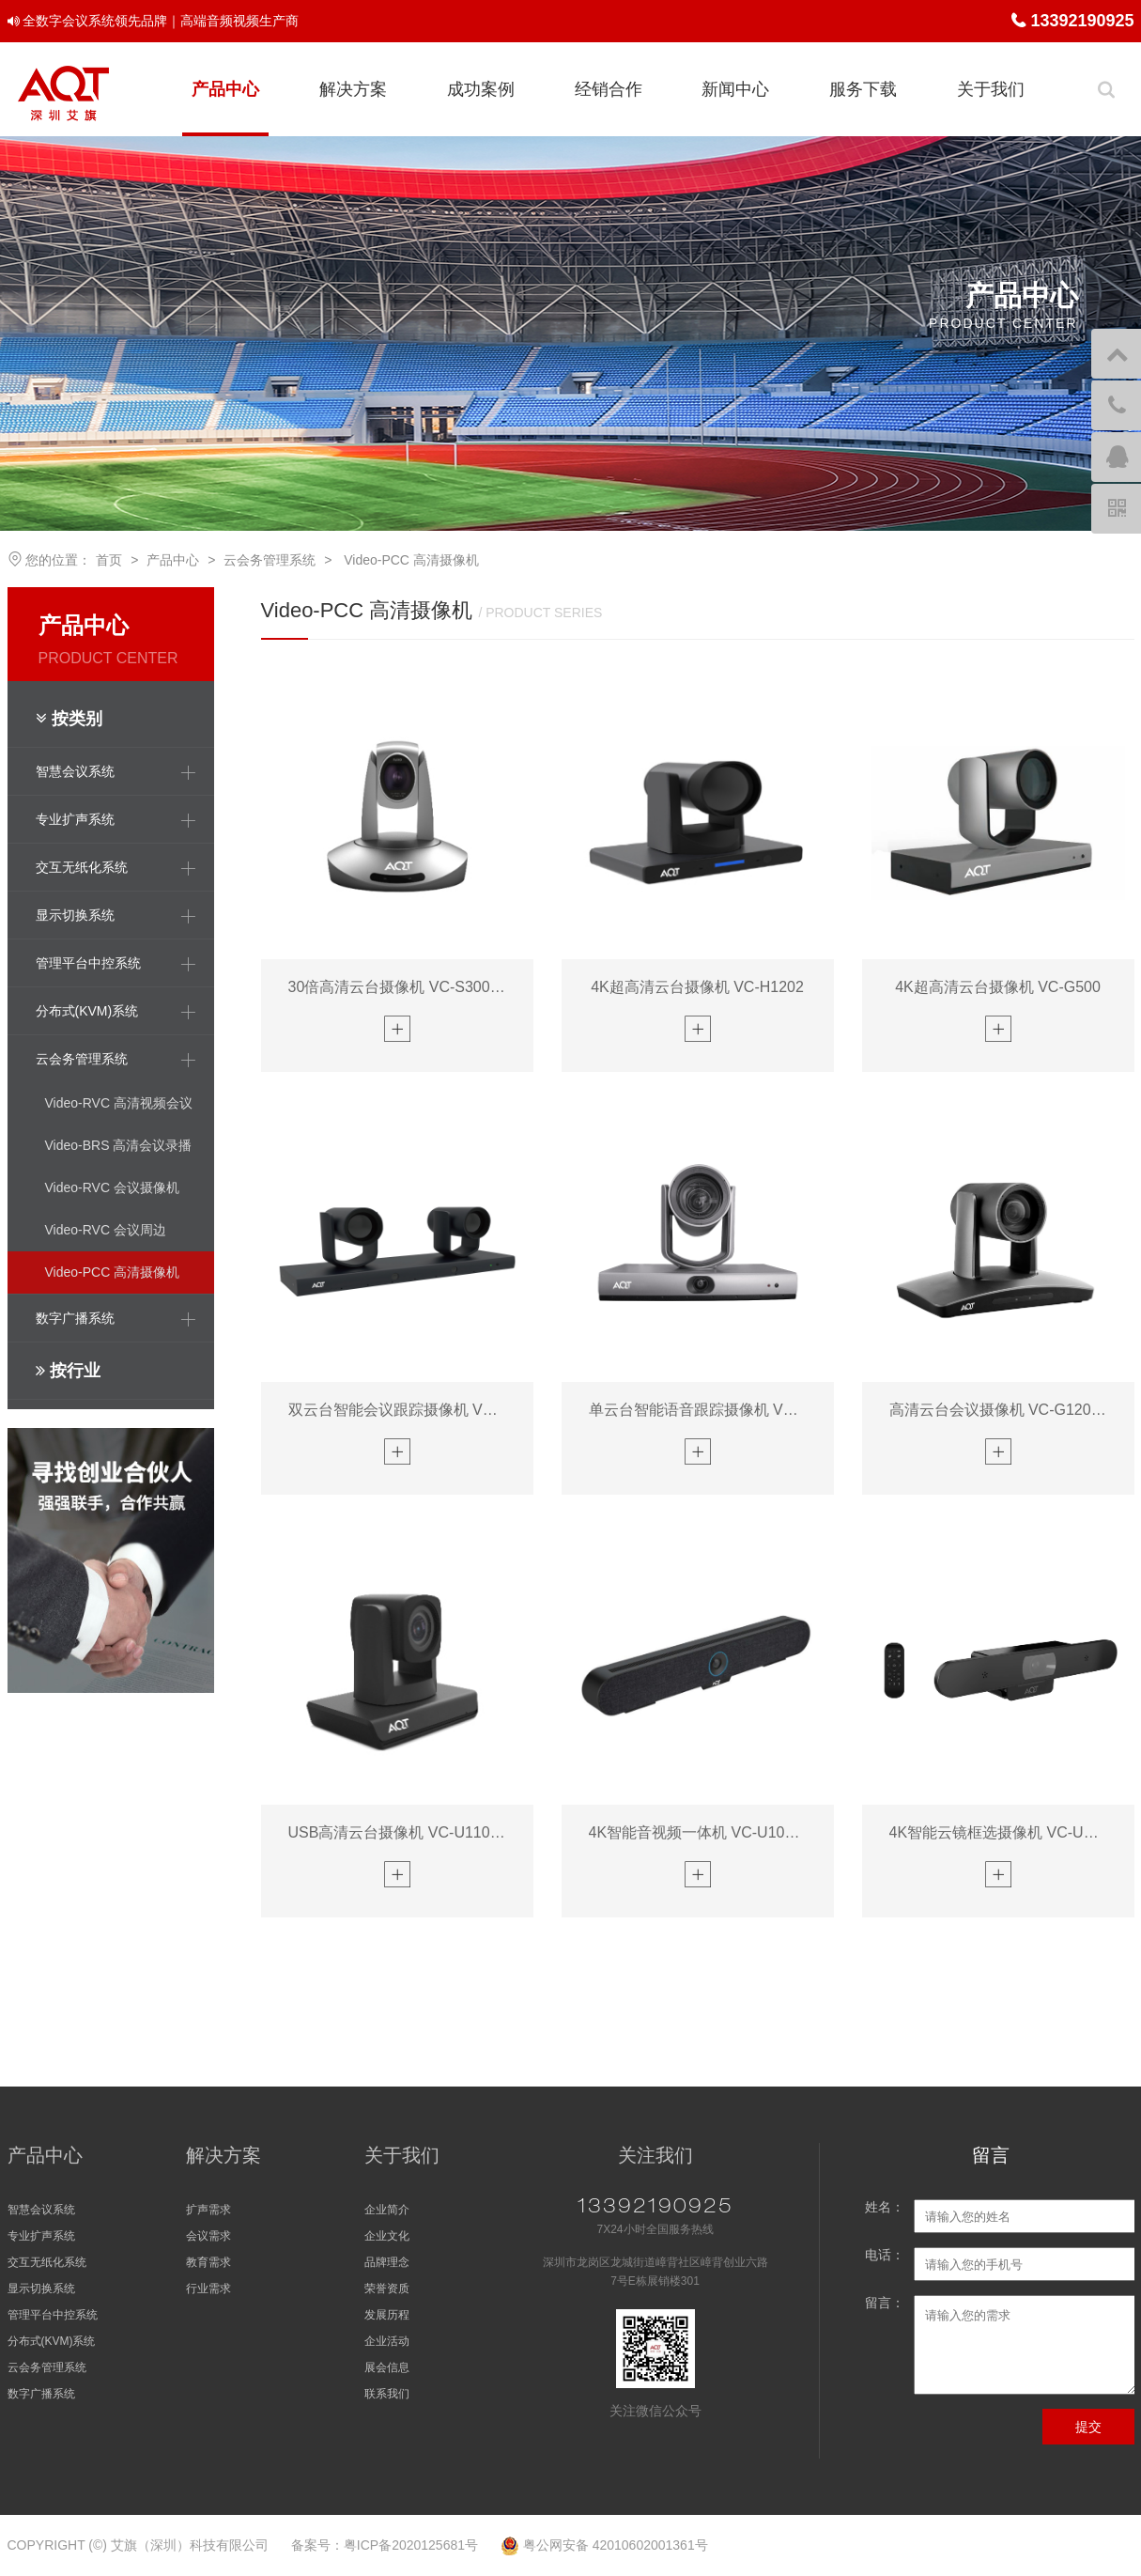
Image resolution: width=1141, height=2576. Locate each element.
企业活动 (386, 2341)
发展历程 (386, 2314)
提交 (1088, 2426)
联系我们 (386, 2393)
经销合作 (608, 89)
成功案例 (481, 89)
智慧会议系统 (41, 2209)
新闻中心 (735, 89)
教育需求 (208, 2262)
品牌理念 (386, 2262)
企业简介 (386, 2209)
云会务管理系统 (270, 559)
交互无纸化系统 (47, 2262)
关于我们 (991, 89)
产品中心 (225, 89)
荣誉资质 (386, 2288)
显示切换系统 (41, 2288)
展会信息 (386, 2367)
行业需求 (208, 2288)
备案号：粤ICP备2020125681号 (384, 2545)
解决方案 (353, 89)
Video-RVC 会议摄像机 (112, 1187)
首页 (109, 559)
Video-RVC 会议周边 (105, 1229)
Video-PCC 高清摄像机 (409, 559)
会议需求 (208, 2235)
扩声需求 (208, 2209)
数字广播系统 (41, 2393)
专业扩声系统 (41, 2235)
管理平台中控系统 (53, 2314)
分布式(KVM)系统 (52, 2341)
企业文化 (386, 2235)
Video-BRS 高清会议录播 (119, 1145)
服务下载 (863, 89)
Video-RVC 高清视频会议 (119, 1102)
